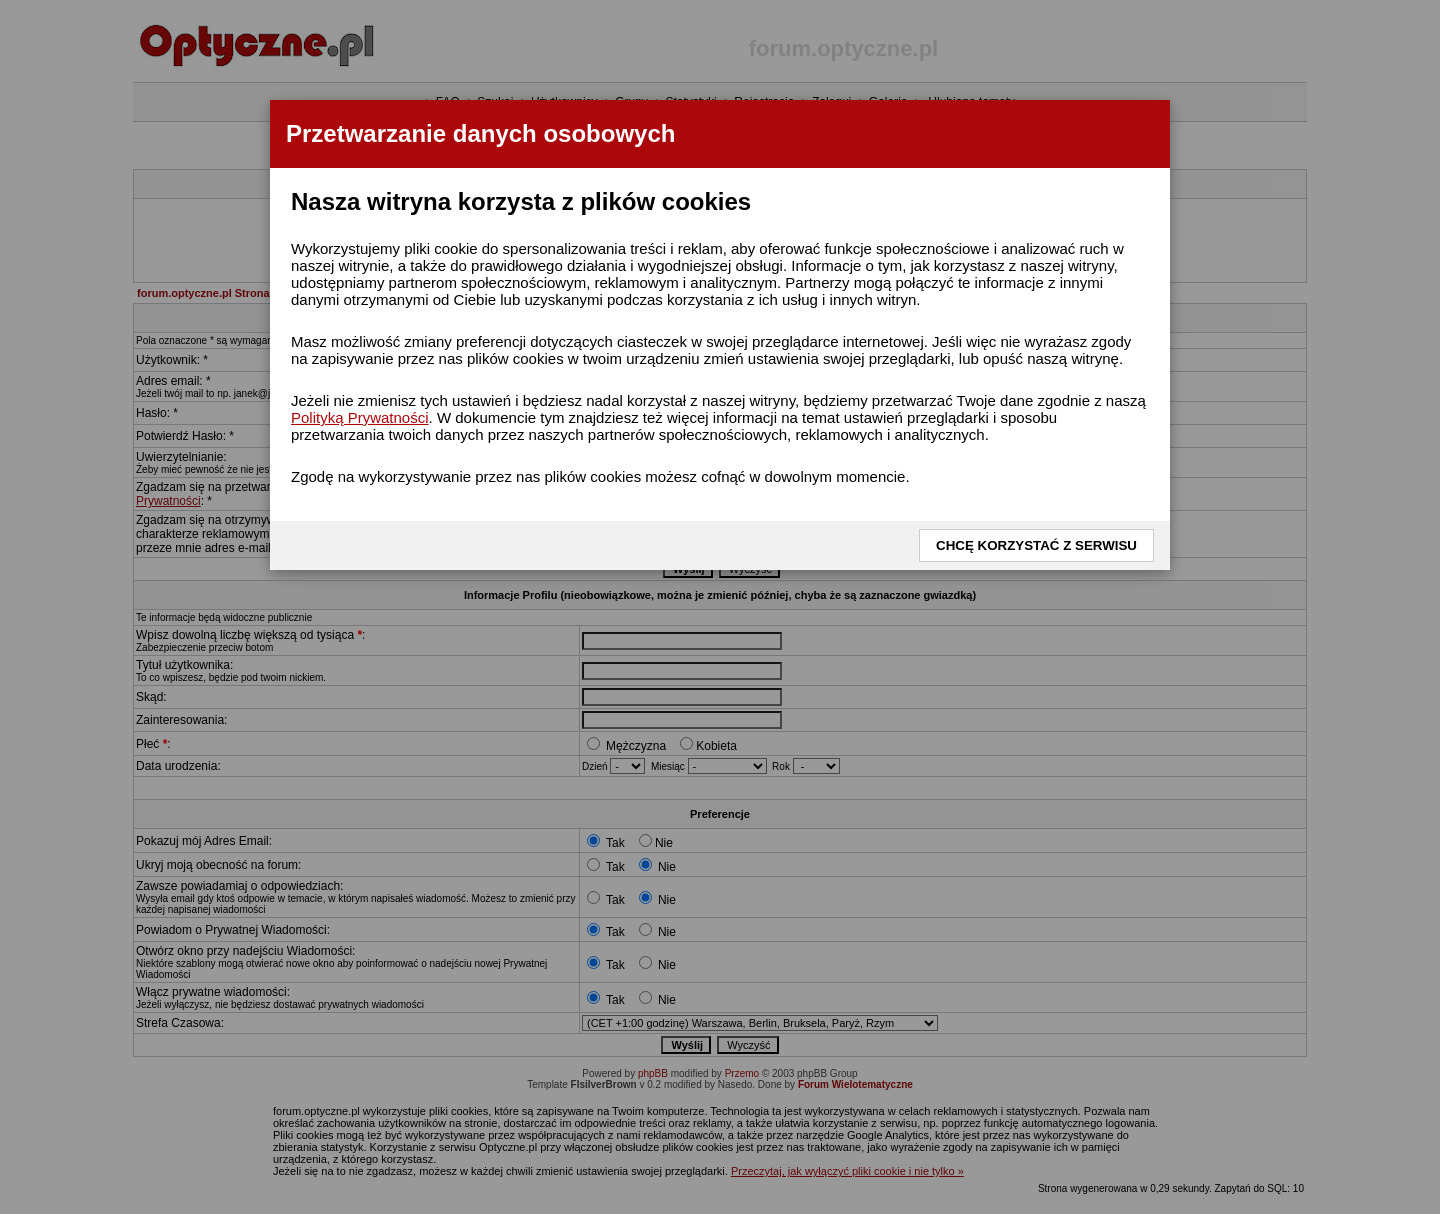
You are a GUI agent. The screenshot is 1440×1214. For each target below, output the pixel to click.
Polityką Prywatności (360, 417)
